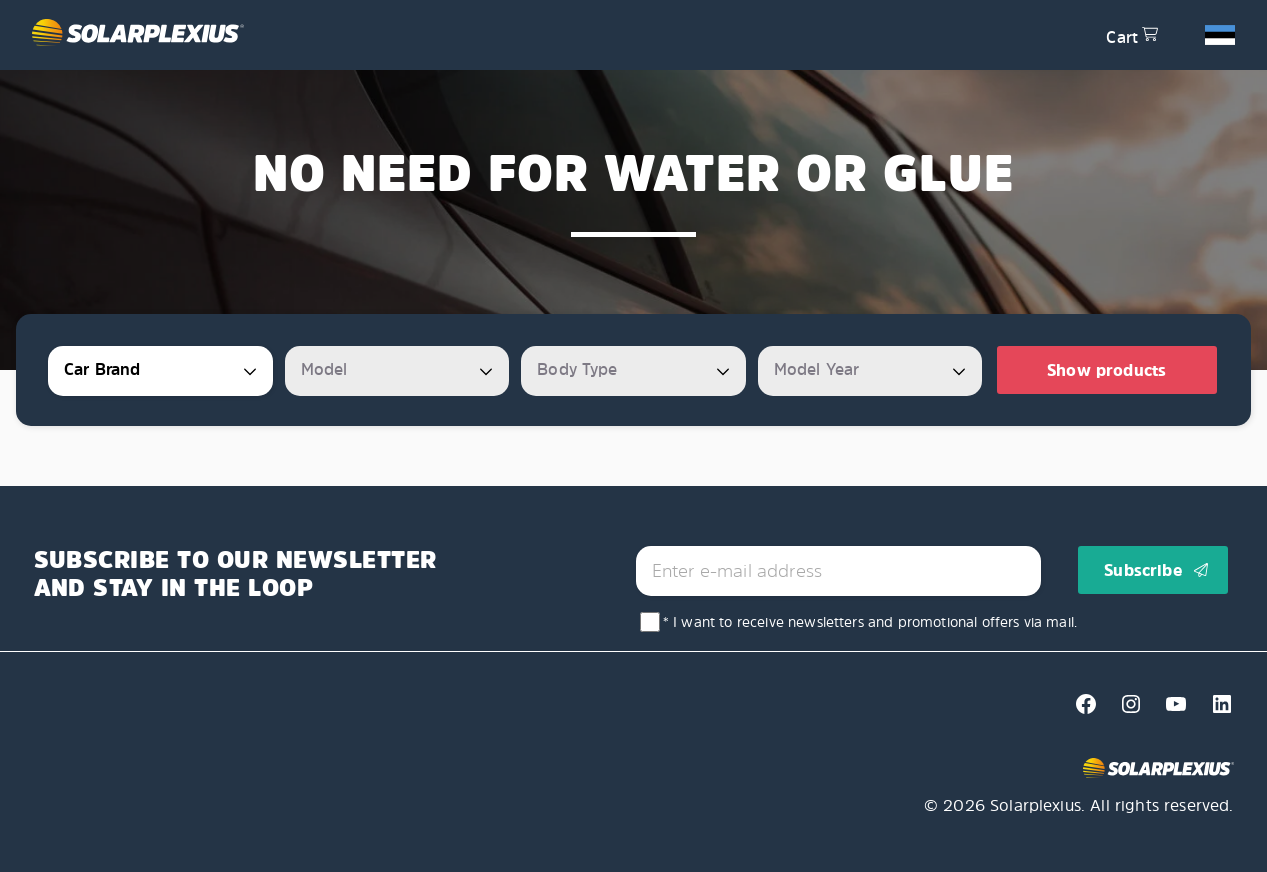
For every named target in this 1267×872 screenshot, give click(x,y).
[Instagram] (1125, 710)
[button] (1220, 34)
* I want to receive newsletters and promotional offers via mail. (870, 621)
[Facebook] (1080, 710)
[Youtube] (1170, 710)
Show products (1106, 370)
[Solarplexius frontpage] (557, 35)
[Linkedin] (1214, 710)
